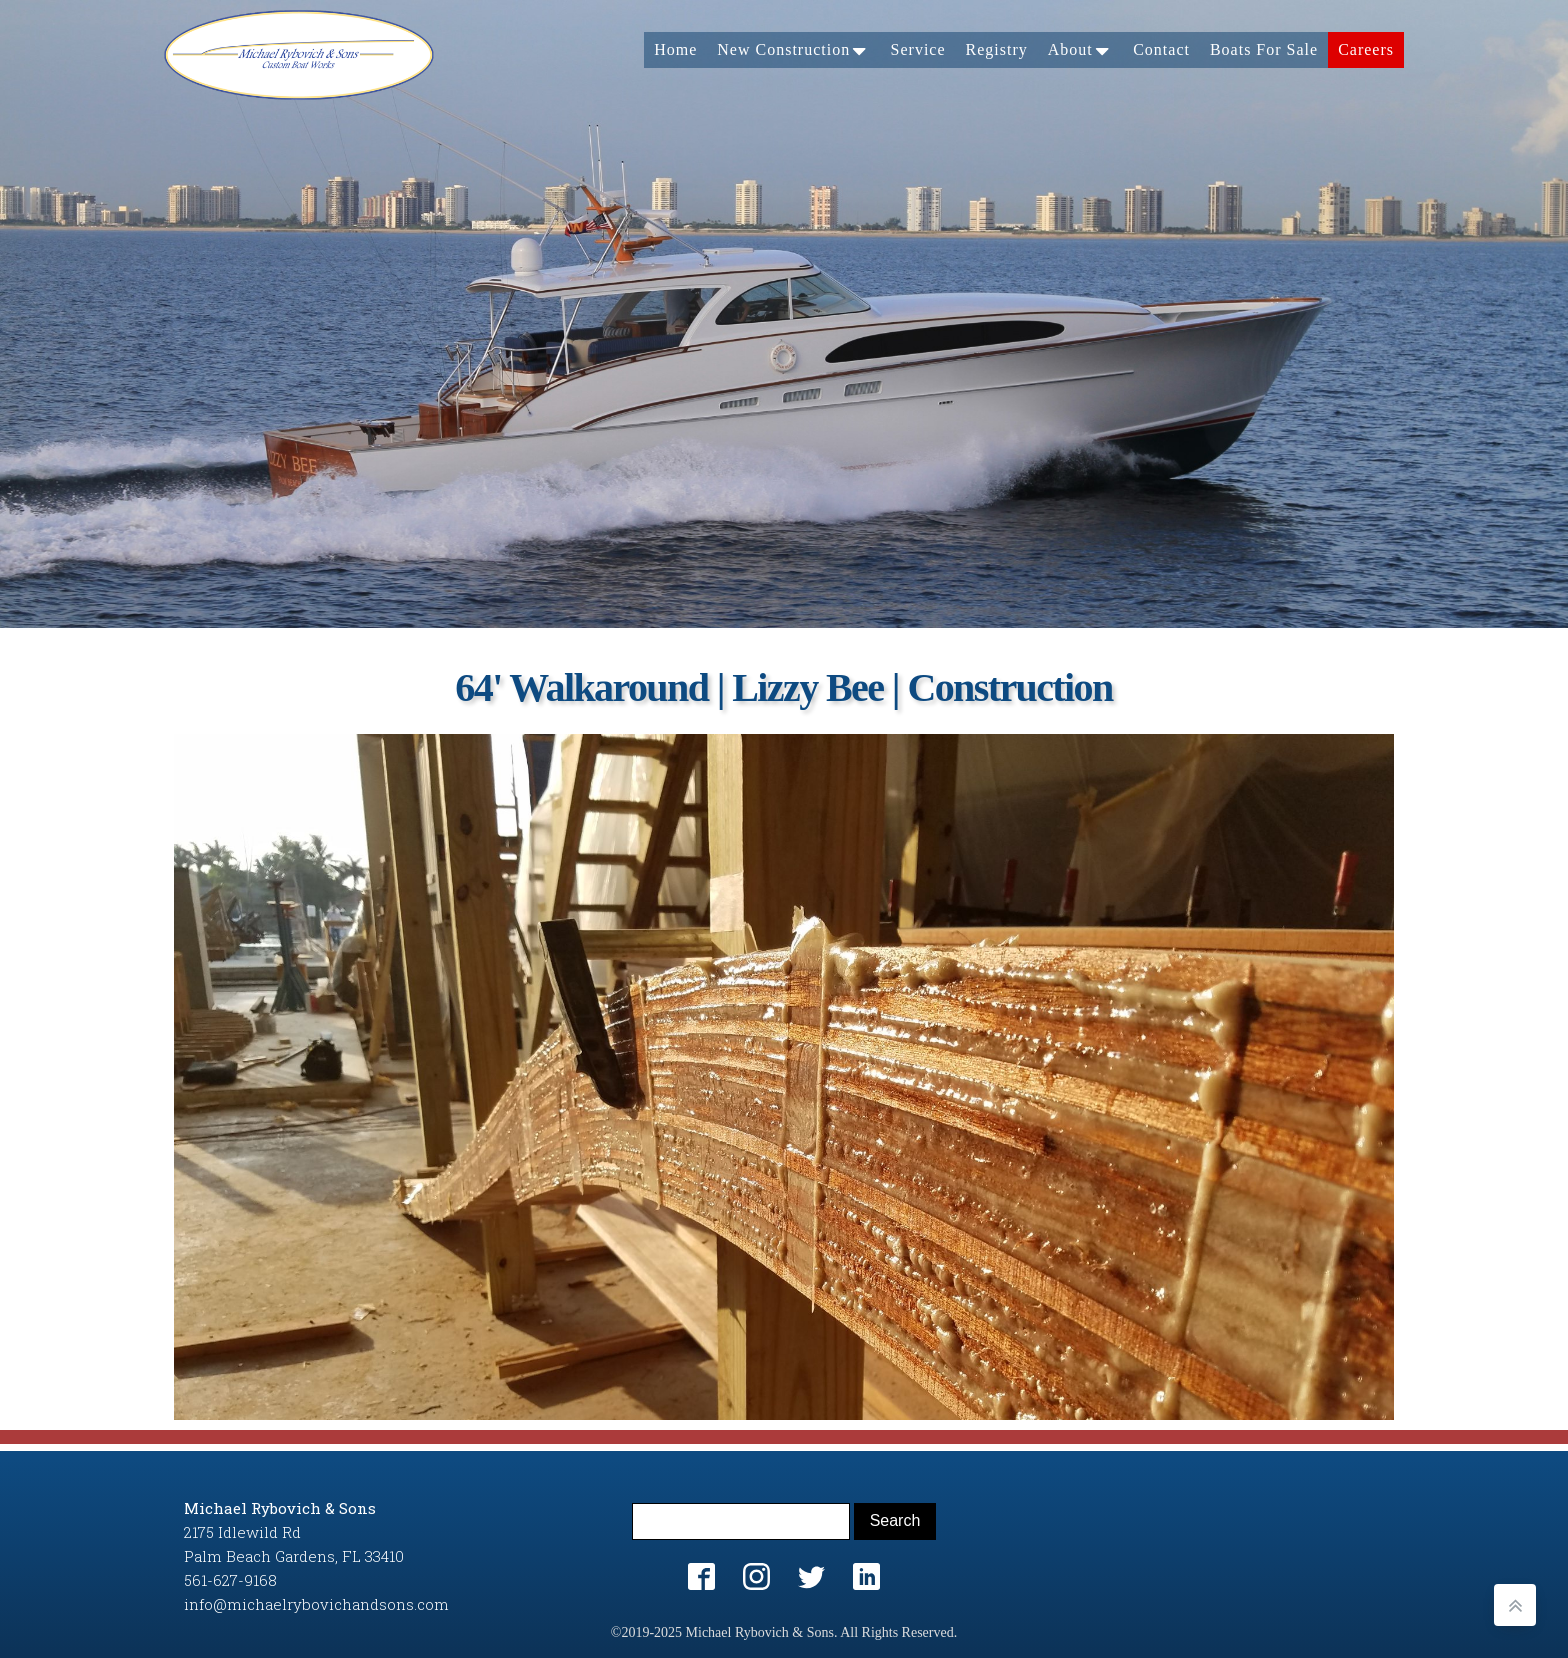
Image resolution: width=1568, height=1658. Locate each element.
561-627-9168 (230, 1580)
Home (675, 49)
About (1080, 50)
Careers (1366, 49)
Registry (997, 49)
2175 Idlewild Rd (242, 1532)
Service (918, 49)
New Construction (793, 50)
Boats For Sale (1264, 49)
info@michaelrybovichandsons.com (316, 1604)
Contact (1161, 49)
